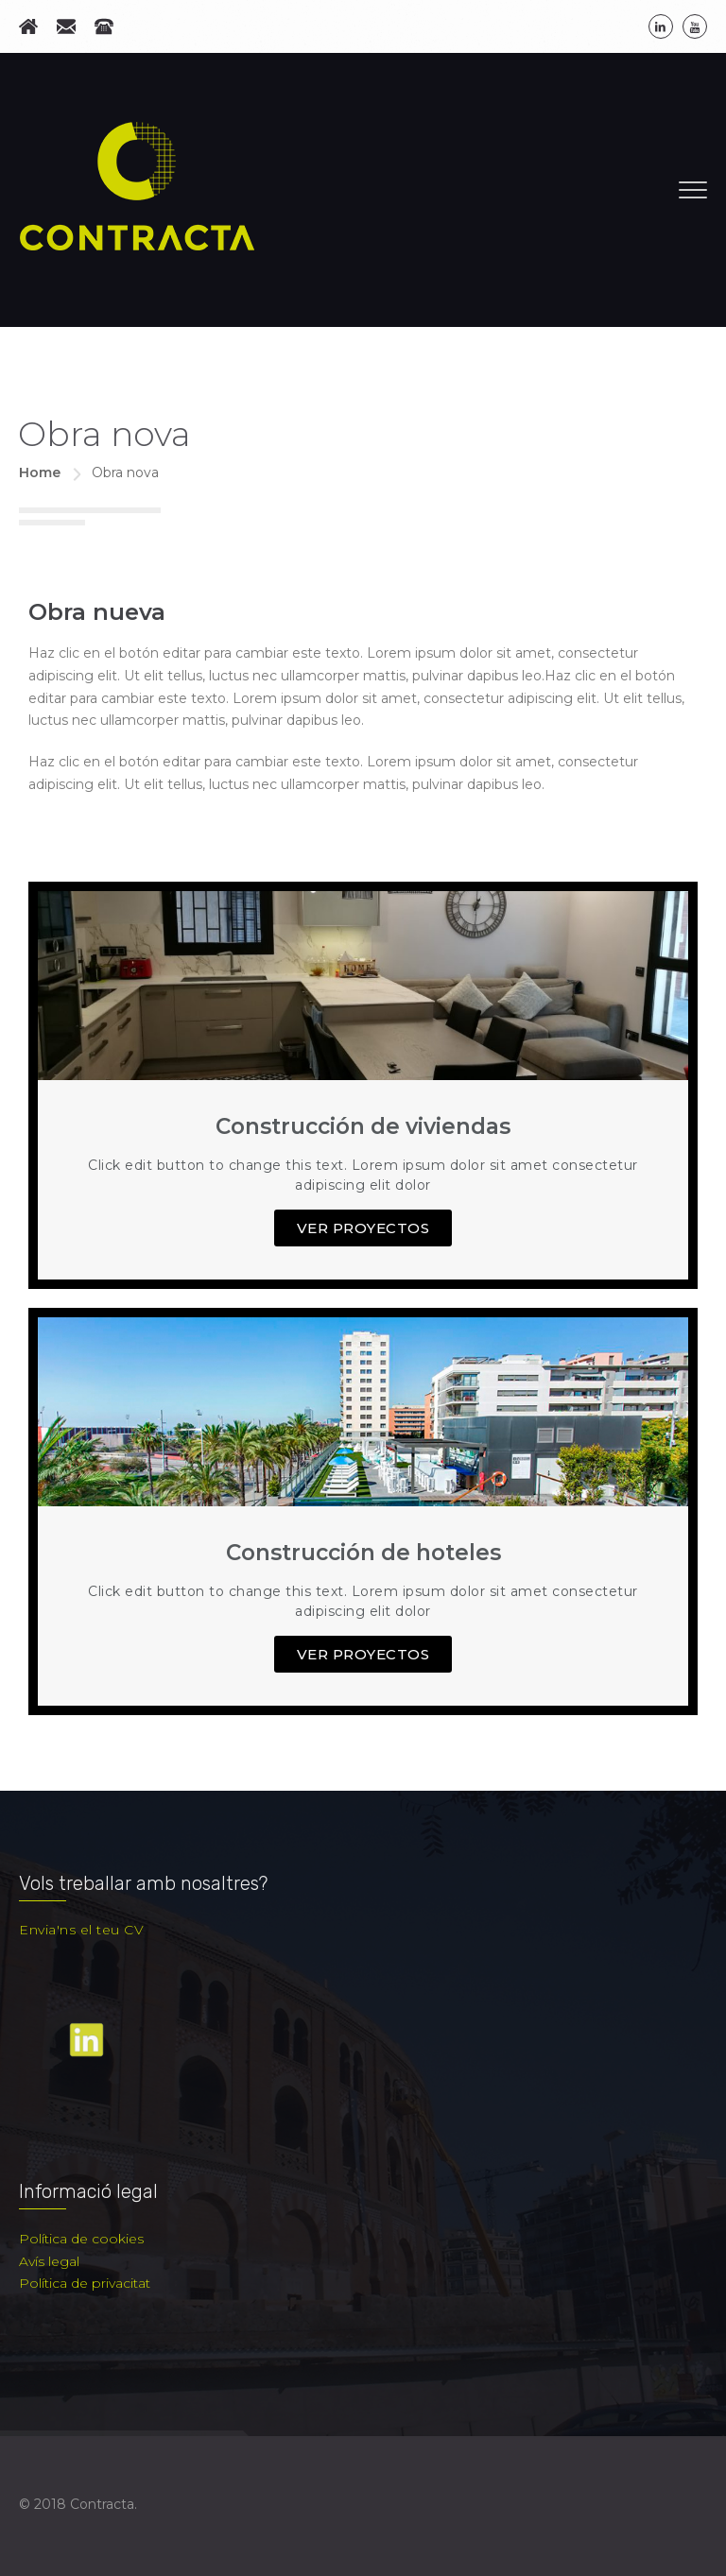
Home (39, 472)
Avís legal (49, 2261)
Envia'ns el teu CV (81, 1929)
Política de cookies (81, 2238)
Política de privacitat (84, 2283)
